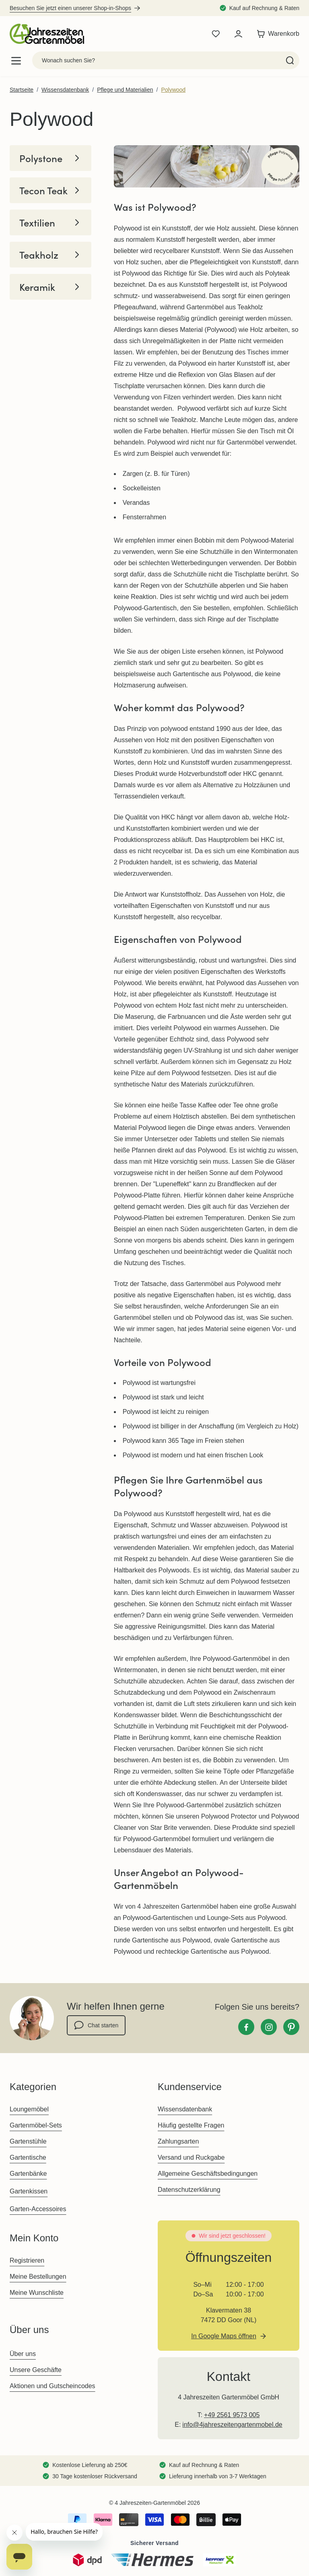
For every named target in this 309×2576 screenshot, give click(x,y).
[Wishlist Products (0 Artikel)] (216, 34)
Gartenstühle (28, 2141)
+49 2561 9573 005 (232, 2414)
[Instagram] (269, 2027)
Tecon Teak (50, 190)
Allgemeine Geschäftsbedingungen (208, 2173)
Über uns (23, 2353)
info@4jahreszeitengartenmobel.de (232, 2424)
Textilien (50, 222)
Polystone (50, 158)
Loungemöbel (29, 2109)
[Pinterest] (291, 2027)
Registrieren (27, 2260)
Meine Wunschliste (37, 2292)
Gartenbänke (28, 2173)
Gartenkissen (28, 2191)
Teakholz (50, 254)
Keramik (50, 286)
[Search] (289, 60)
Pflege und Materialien (125, 89)
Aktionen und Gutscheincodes (52, 2386)
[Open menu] (16, 60)
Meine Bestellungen (38, 2276)
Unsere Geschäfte (36, 2369)
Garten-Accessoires (38, 2209)
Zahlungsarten (178, 2141)
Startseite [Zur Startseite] (21, 89)
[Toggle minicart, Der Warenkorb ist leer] (276, 33)
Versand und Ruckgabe (191, 2157)
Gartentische (28, 2157)
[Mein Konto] (238, 34)
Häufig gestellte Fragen (191, 2125)
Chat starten (96, 2025)
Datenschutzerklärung (189, 2189)
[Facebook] (246, 2027)
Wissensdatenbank (65, 89)
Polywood (173, 89)
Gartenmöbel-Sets (36, 2125)
